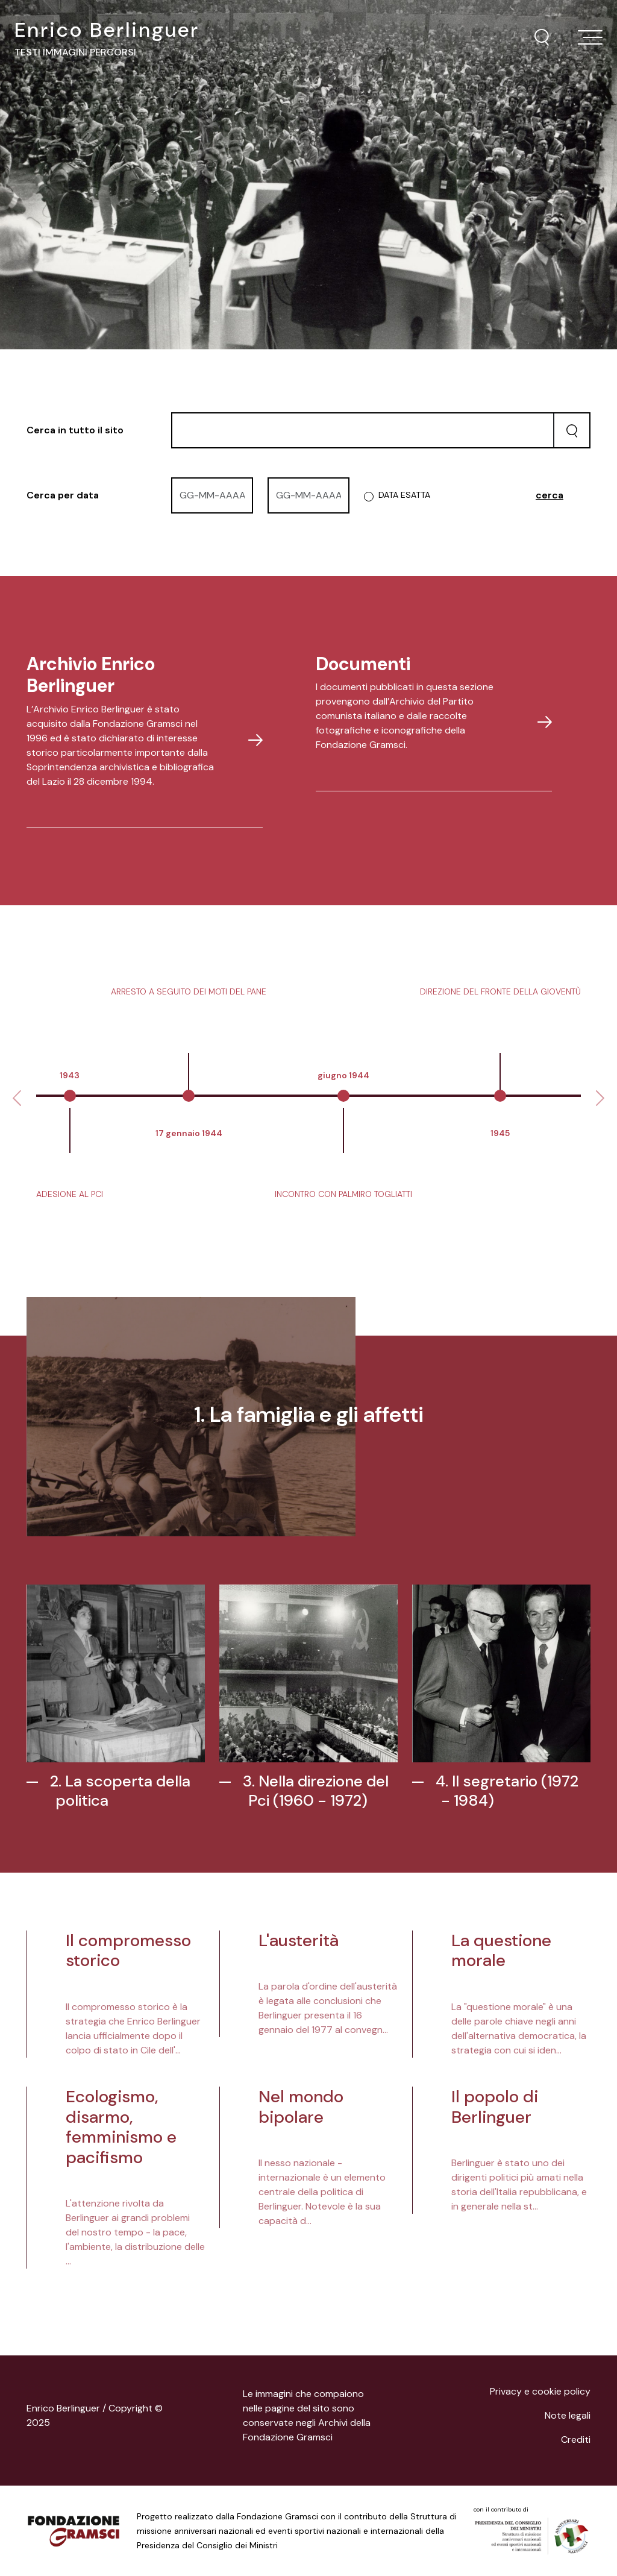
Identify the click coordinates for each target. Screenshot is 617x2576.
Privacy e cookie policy (540, 2391)
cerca (549, 495)
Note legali (567, 2415)
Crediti (575, 2439)
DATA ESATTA (404, 494)
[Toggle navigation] (590, 37)
